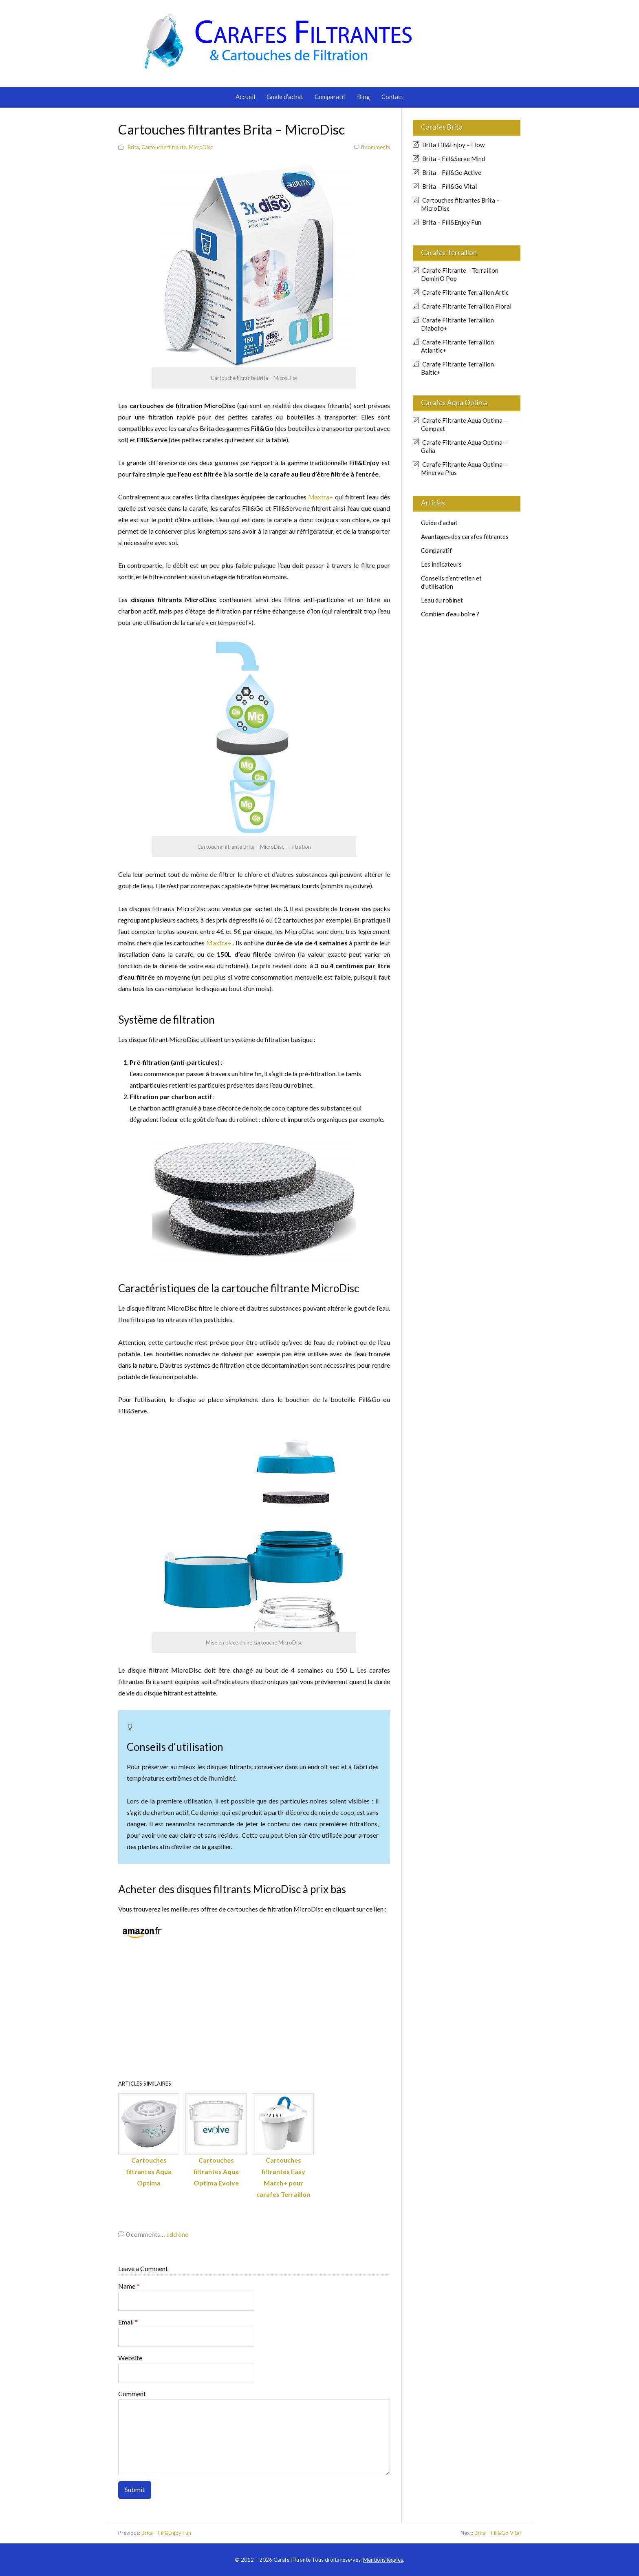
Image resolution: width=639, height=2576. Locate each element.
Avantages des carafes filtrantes (465, 536)
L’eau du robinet (442, 600)
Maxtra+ (320, 497)
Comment (132, 2393)
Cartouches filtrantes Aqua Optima (148, 2140)
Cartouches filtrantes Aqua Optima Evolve (216, 2140)
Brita (133, 147)
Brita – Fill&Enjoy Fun (451, 222)
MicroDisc (201, 147)
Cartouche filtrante (163, 147)
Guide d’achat (285, 96)
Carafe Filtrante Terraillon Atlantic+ (457, 346)
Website (130, 2358)
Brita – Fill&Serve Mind (453, 158)
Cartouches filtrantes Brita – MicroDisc (460, 204)
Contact (392, 96)
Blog (363, 96)
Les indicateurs (441, 564)
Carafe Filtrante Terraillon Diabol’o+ (457, 324)
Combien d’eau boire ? (450, 614)
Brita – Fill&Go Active (451, 172)
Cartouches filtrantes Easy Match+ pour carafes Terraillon (283, 2145)
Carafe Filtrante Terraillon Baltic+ (457, 368)
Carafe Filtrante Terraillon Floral (466, 306)
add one (177, 2234)
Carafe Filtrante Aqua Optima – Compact (464, 424)
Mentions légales (383, 2559)
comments (372, 147)
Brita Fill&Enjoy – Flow (453, 144)
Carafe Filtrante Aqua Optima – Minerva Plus (464, 468)
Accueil (245, 96)
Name (128, 2286)
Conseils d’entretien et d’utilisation (451, 582)
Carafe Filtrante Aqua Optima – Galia (464, 446)
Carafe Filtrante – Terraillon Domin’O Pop (459, 274)
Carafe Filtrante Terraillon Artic (465, 292)
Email (128, 2322)
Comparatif (330, 96)
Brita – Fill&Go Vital (449, 186)
